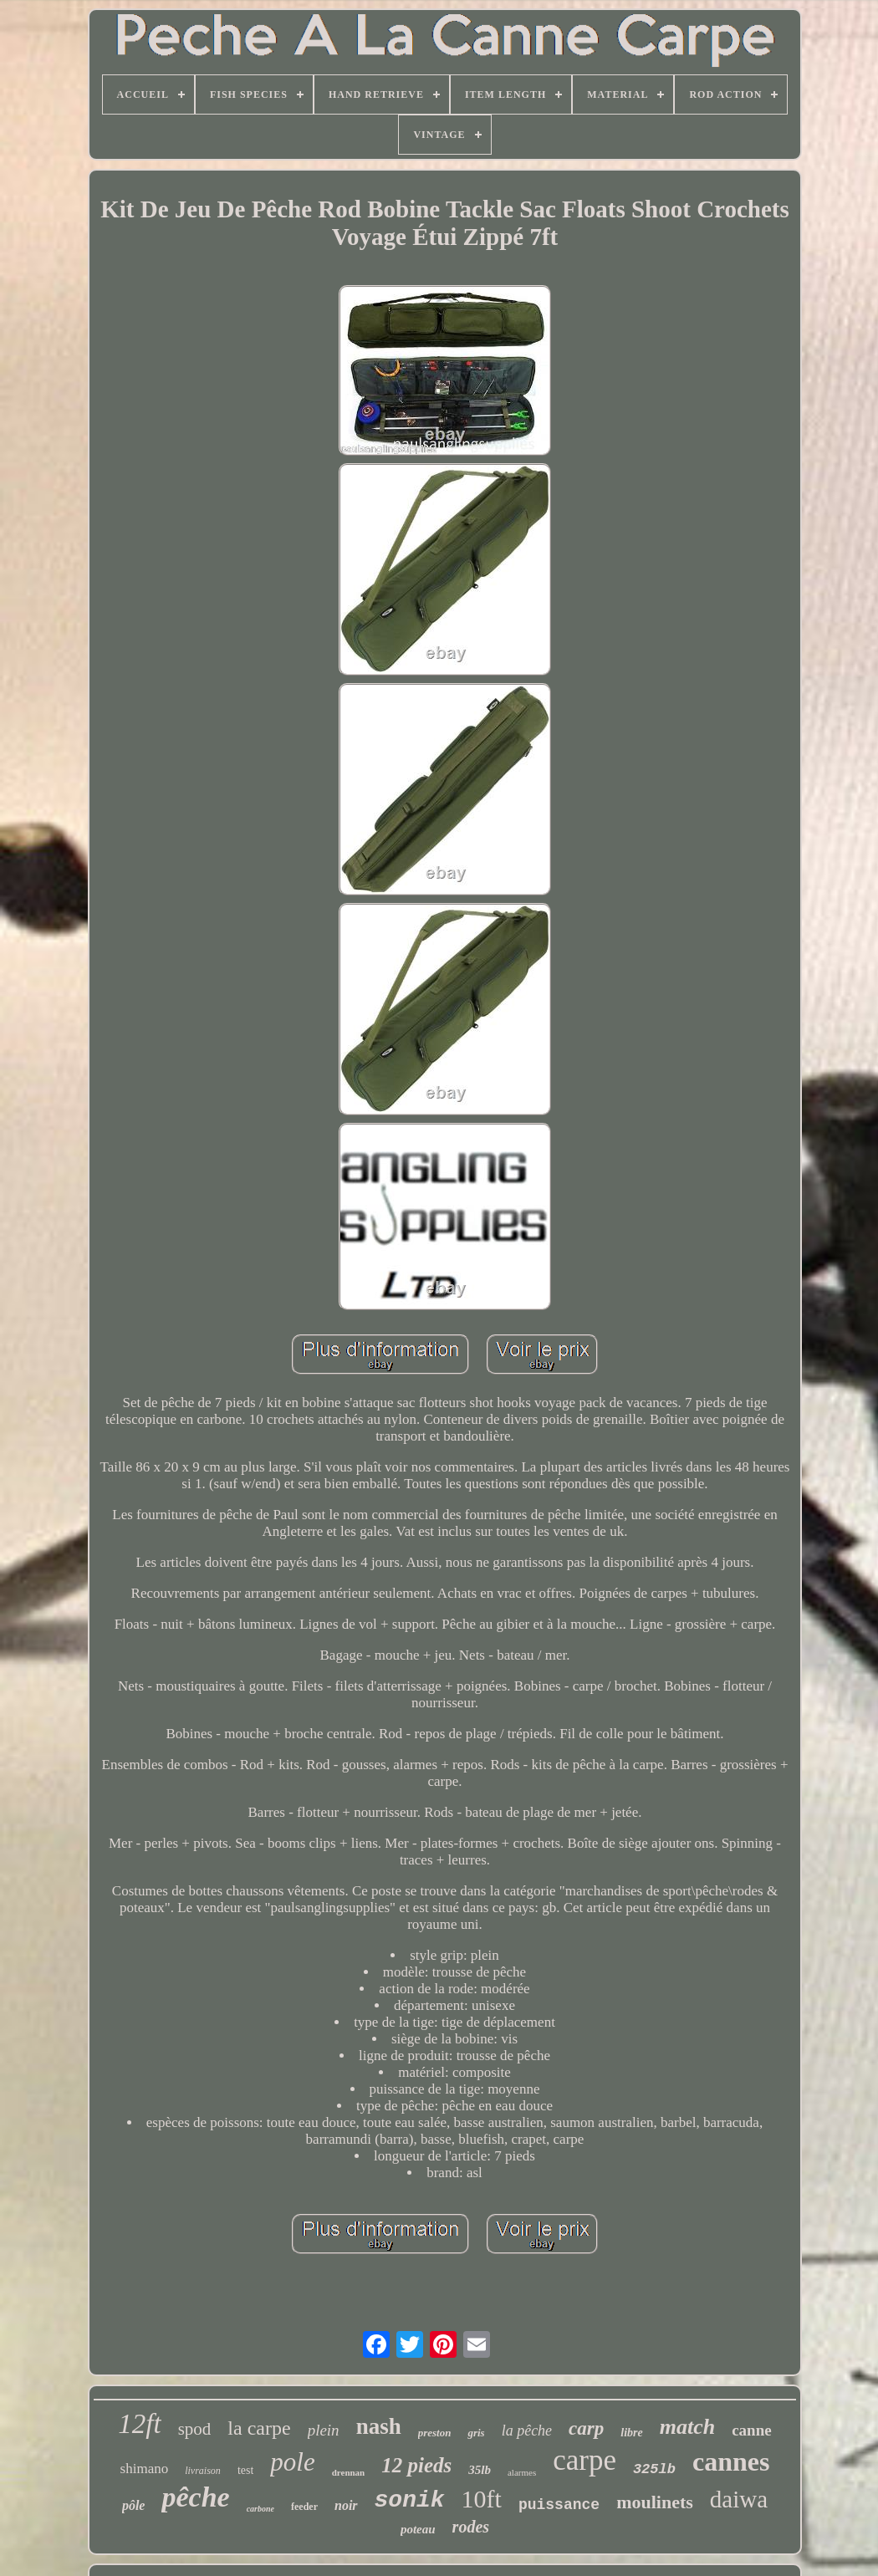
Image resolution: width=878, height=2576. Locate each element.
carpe (584, 2460)
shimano (144, 2469)
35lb (479, 2470)
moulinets (654, 2502)
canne (752, 2430)
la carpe (258, 2428)
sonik (410, 2500)
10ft (482, 2498)
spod (195, 2429)
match (687, 2427)
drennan (348, 2472)
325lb (654, 2469)
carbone (260, 2508)
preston (435, 2432)
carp (586, 2428)
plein (323, 2430)
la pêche (527, 2430)
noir (346, 2505)
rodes (470, 2526)
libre (631, 2432)
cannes (730, 2461)
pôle (133, 2505)
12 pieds (416, 2465)
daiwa (739, 2499)
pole (292, 2462)
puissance (559, 2505)
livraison (203, 2471)
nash (378, 2426)
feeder (304, 2506)
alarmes (522, 2472)
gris (475, 2432)
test (245, 2470)
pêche (195, 2497)
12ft (139, 2424)
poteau (418, 2529)
